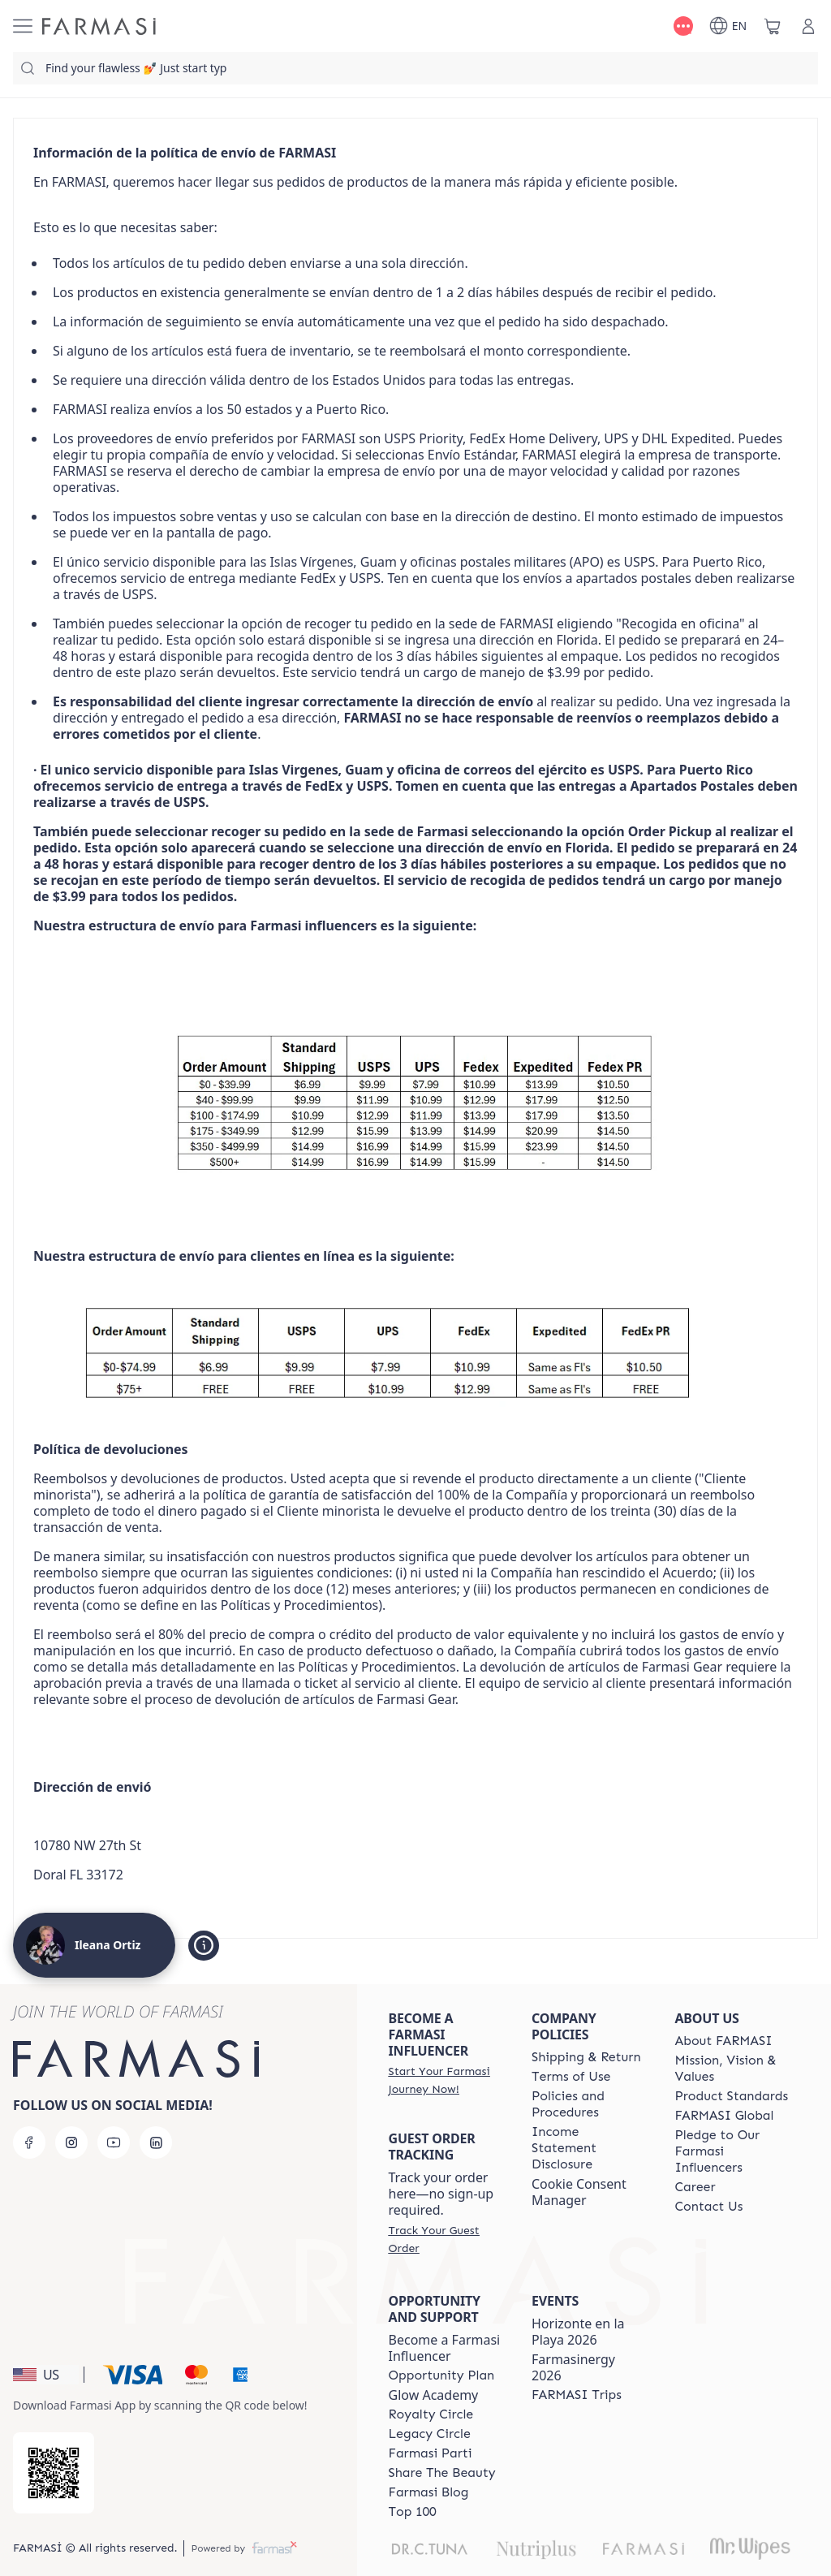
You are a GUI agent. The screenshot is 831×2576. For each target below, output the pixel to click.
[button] (46, 2374)
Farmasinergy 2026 (573, 2367)
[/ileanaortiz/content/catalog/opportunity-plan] (442, 2375)
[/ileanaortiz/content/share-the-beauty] (442, 2473)
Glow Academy (434, 2395)
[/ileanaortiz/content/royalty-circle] (431, 2414)
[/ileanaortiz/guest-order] (445, 2239)
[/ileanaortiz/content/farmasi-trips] (577, 2395)
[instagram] (71, 2142)
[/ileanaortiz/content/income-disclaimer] (588, 2148)
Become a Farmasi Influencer (445, 2348)
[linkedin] (156, 2142)
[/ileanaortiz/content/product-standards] (732, 2096)
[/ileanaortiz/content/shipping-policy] (586, 2057)
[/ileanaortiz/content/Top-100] (413, 2512)
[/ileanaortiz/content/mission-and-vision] (732, 2068)
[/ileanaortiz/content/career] (695, 2187)
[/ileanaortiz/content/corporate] (724, 2116)
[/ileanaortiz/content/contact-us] (709, 2206)
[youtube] (113, 2142)
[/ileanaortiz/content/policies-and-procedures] (588, 2104)
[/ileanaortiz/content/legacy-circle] (430, 2434)
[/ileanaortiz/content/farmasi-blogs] (429, 2492)
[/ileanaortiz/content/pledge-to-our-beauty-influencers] (732, 2151)
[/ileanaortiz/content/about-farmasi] (724, 2041)
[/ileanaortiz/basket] (772, 26)
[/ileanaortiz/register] (445, 2080)
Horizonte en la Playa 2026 (578, 2331)
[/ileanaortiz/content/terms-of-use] (571, 2077)
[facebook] (29, 2142)
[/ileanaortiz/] (99, 26)
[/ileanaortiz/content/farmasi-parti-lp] (430, 2453)
